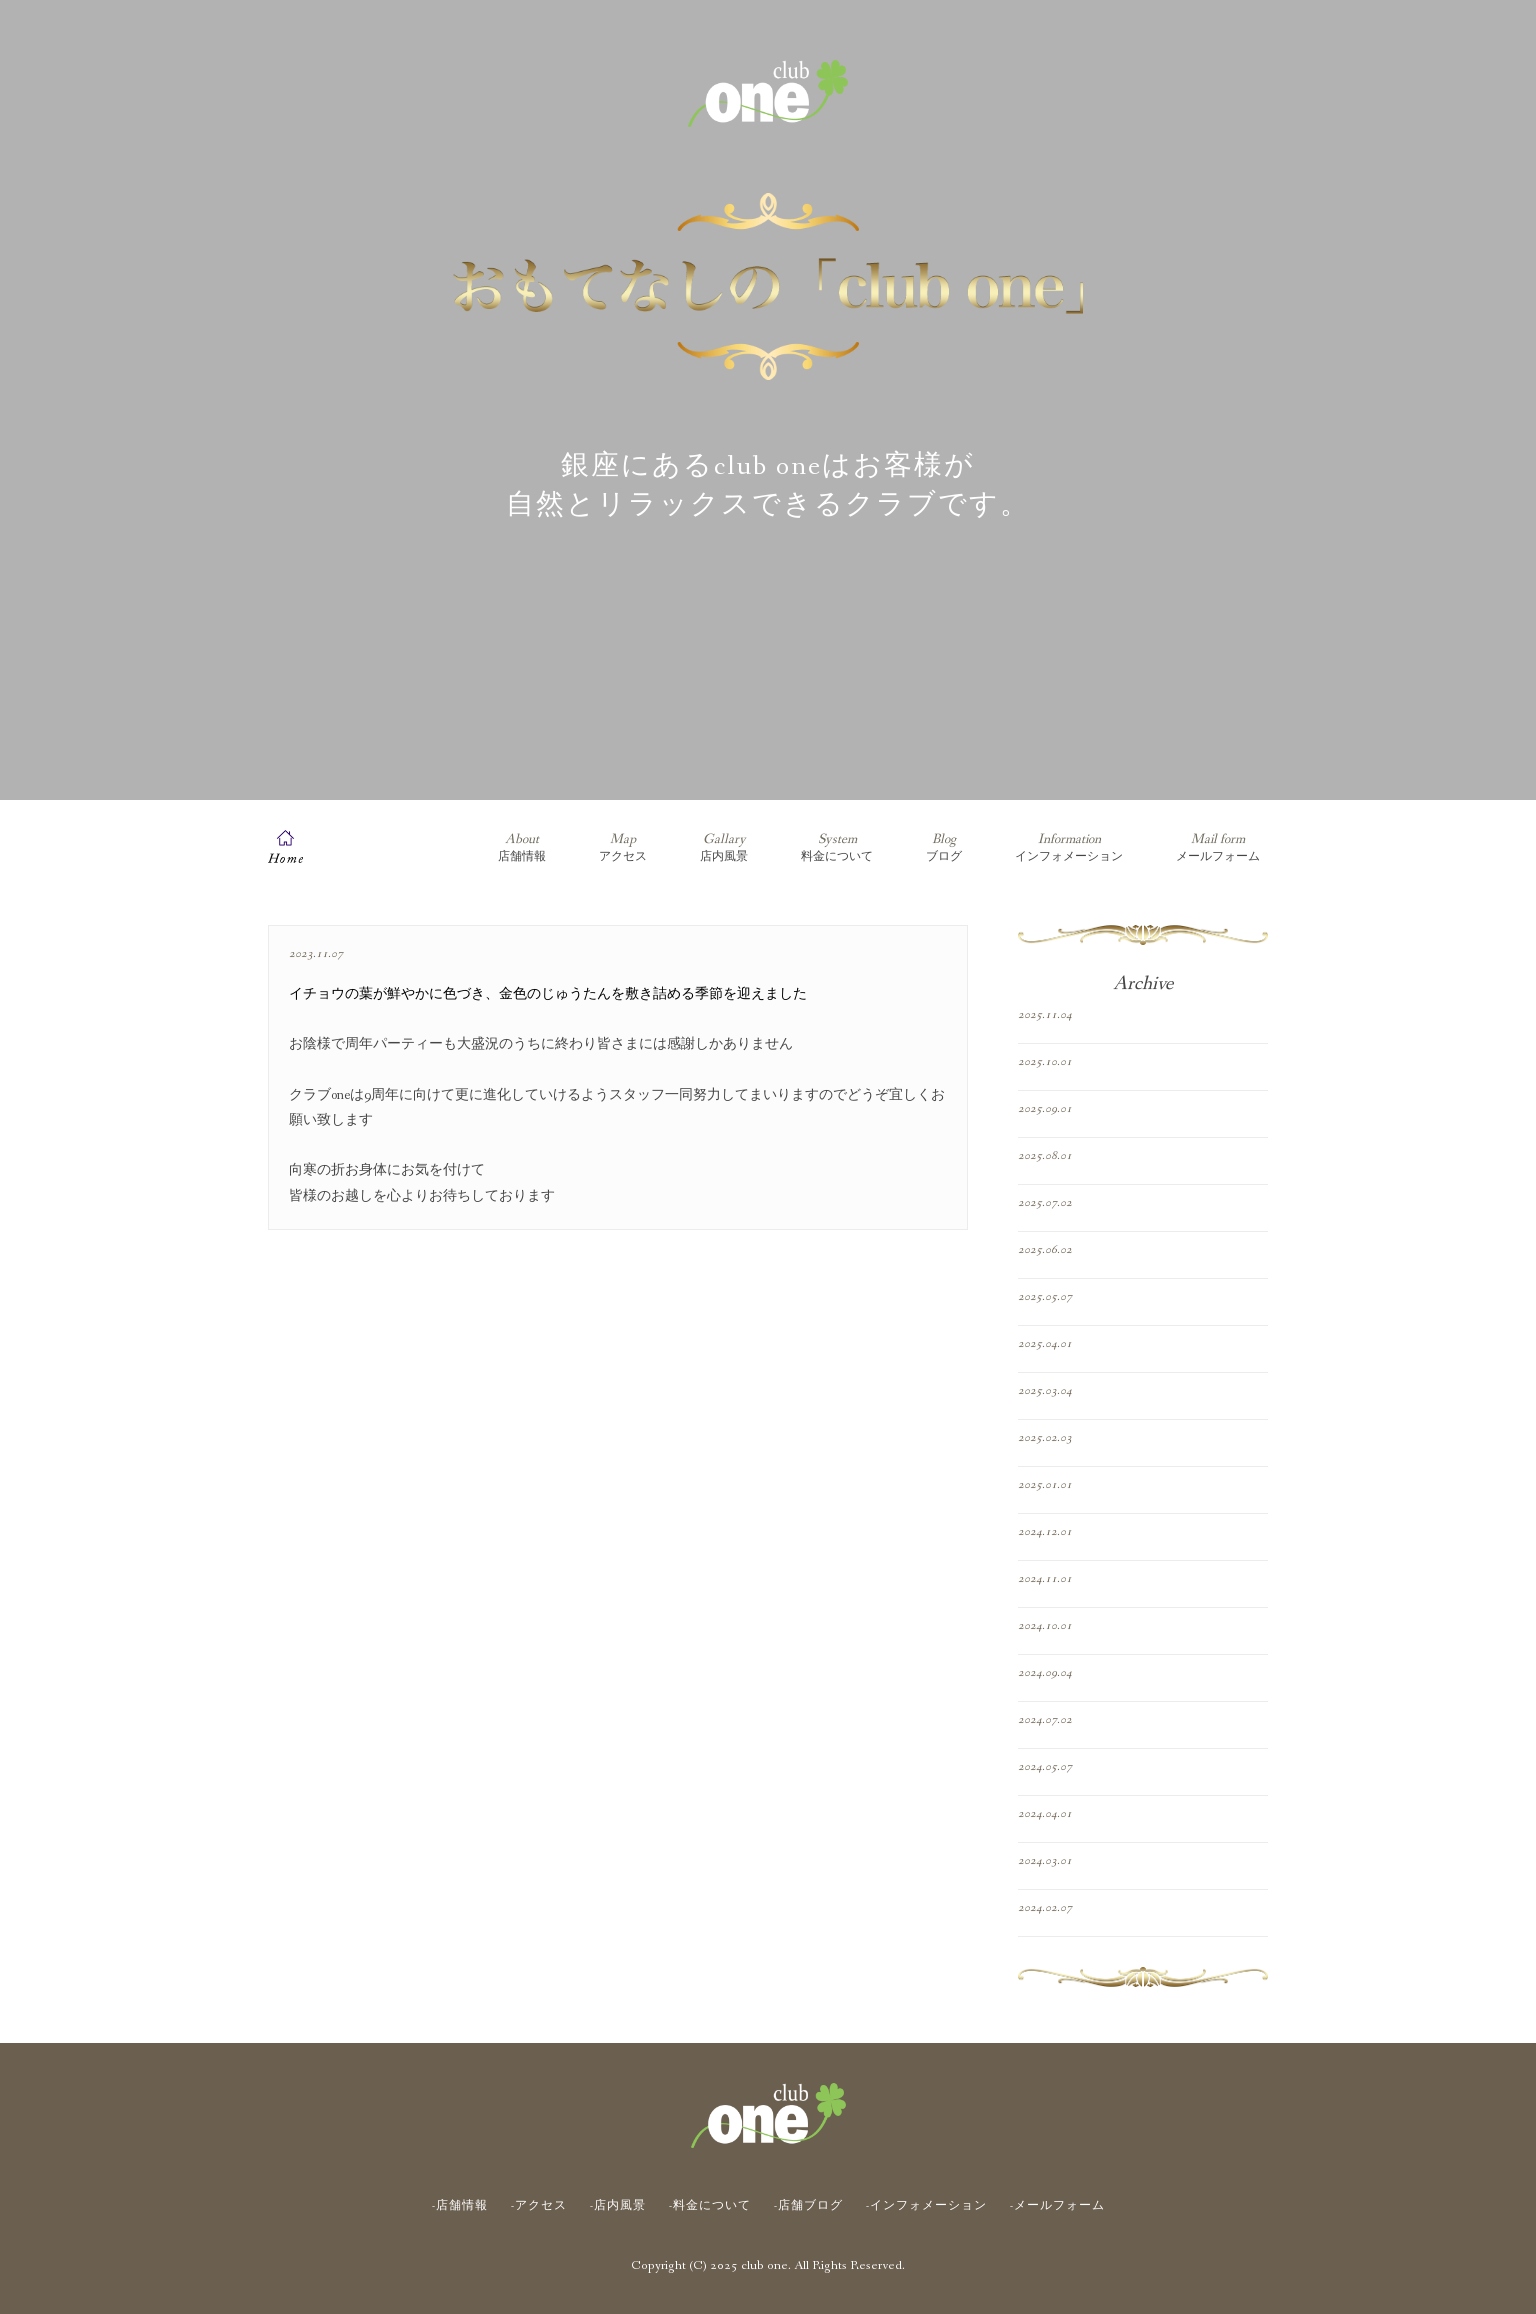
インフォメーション (1069, 847)
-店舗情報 (460, 2206)
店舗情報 (522, 847)
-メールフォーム (1057, 2206)
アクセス (623, 847)
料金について (837, 847)
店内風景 (724, 847)
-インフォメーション (926, 2206)
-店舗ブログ (808, 2206)
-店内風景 (618, 2206)
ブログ (944, 847)
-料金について (710, 2206)
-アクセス (539, 2206)
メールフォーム (1218, 847)
